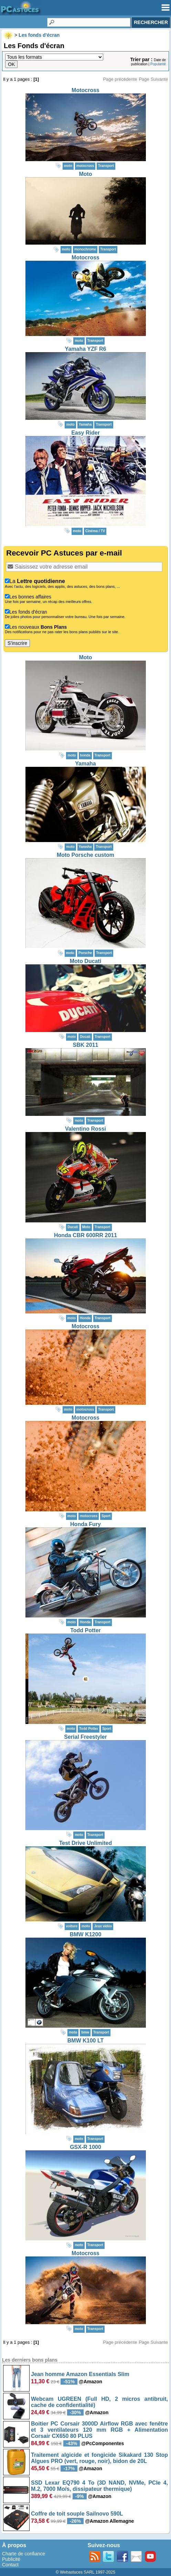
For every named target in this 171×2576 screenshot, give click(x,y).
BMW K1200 (85, 1934)
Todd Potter (85, 1630)
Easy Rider (85, 433)
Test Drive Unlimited (85, 1843)
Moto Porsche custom (85, 855)
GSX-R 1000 (85, 2147)
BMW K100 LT (85, 2040)
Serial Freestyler (85, 1737)
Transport (106, 166)
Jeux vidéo (103, 1926)
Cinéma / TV (95, 531)
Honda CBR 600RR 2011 (85, 1235)
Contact (10, 2564)
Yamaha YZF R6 (85, 349)
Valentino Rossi (85, 1129)
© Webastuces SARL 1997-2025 (85, 2572)
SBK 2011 (85, 1045)
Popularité (158, 64)
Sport (105, 1516)
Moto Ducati (85, 961)
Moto (85, 174)
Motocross (85, 90)
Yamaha (85, 763)
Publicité (11, 2559)
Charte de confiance (23, 2553)
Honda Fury (85, 1524)
